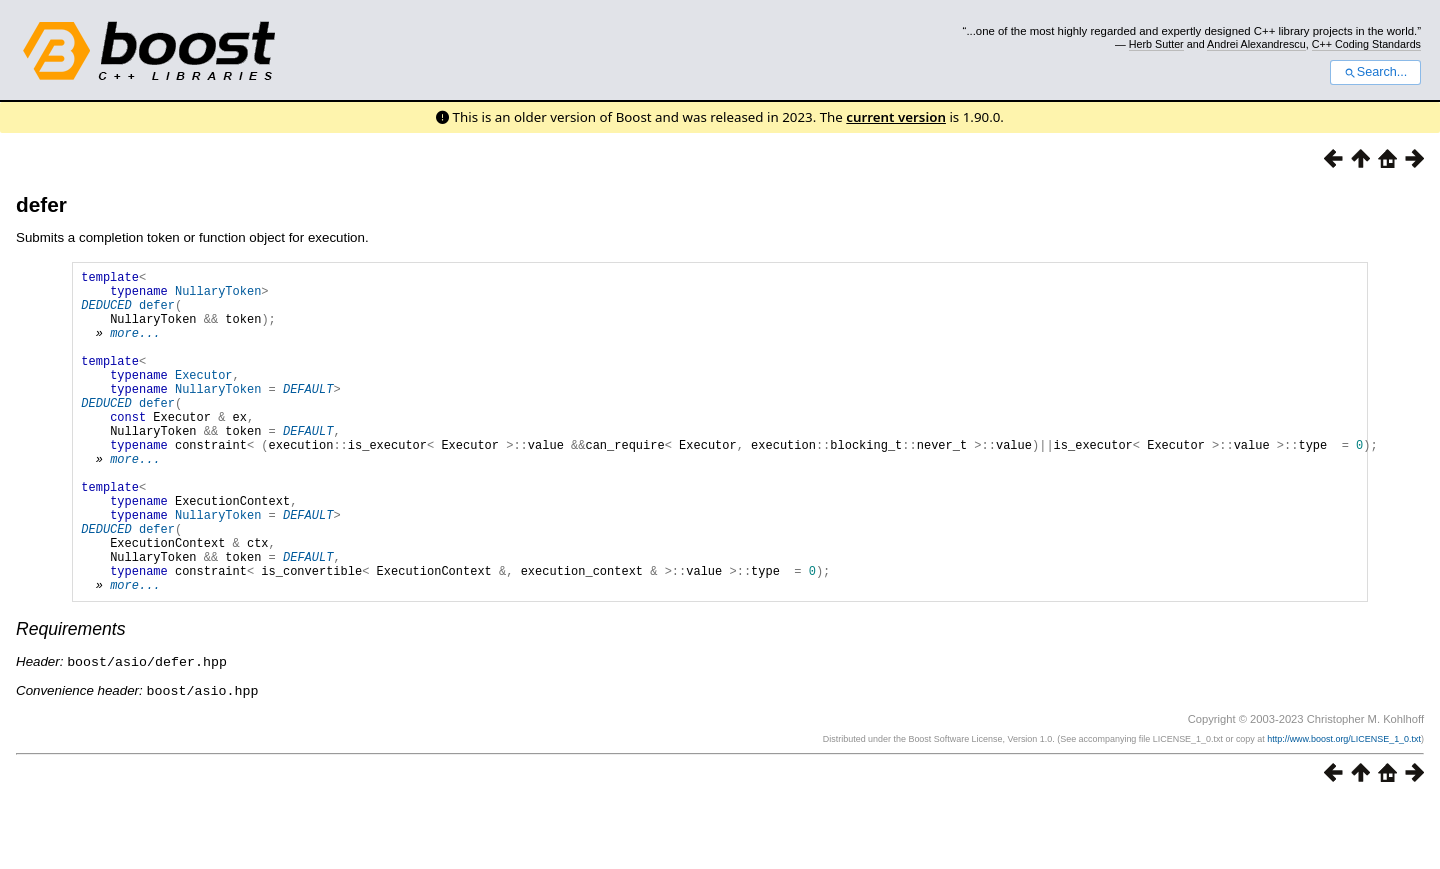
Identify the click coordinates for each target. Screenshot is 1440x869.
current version (896, 117)
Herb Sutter (1156, 44)
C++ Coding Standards (1366, 44)
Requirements (71, 698)
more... (135, 347)
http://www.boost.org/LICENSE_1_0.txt (1344, 806)
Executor (204, 398)
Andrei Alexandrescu (1256, 44)
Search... (1375, 72)
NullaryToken (218, 296)
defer (41, 204)
